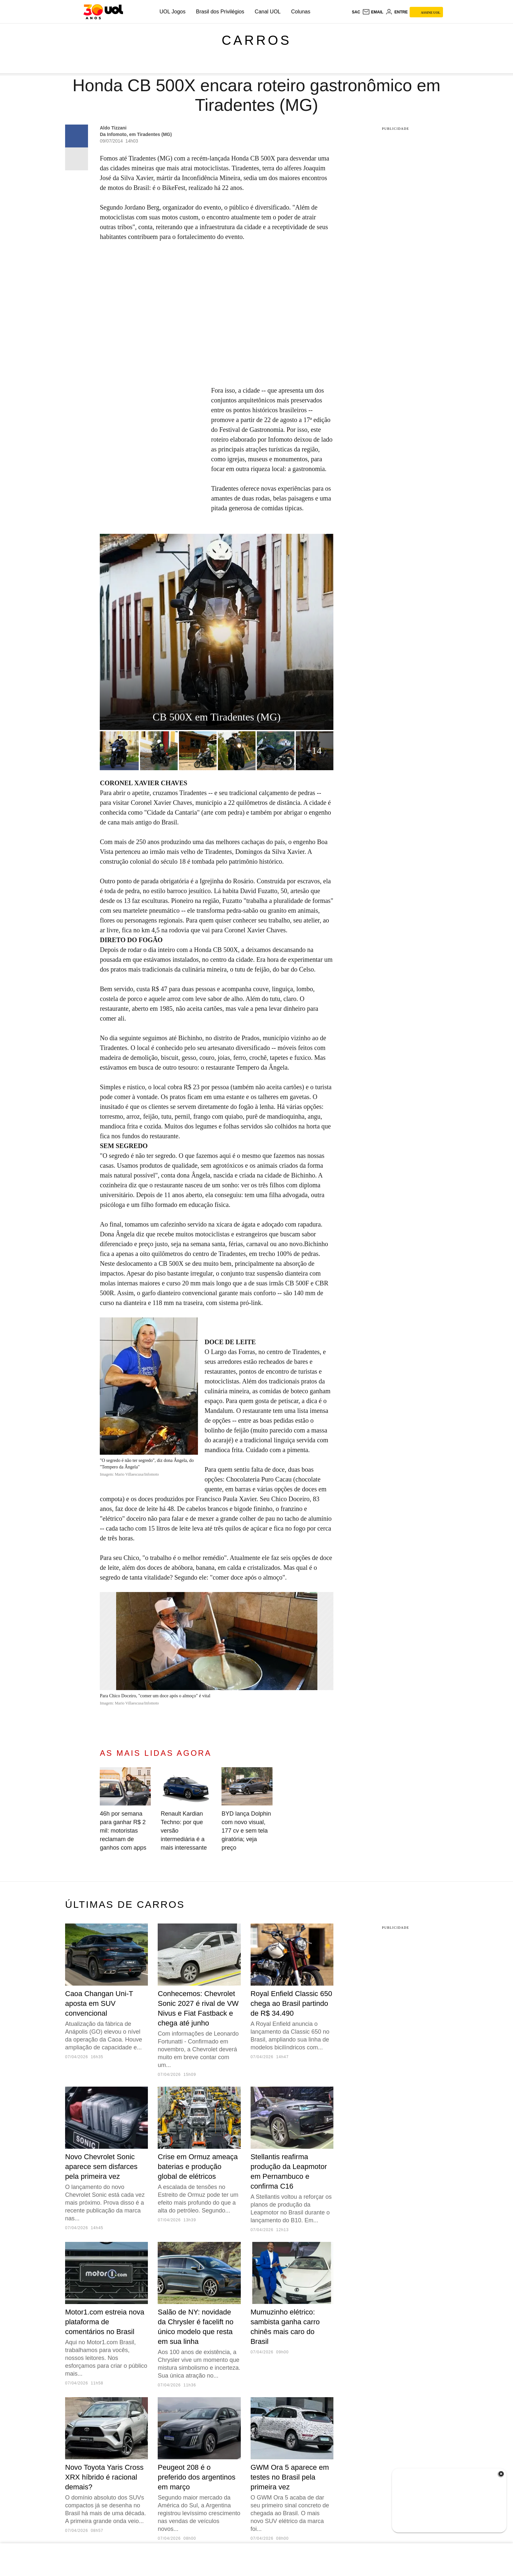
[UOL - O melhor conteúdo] (103, 12)
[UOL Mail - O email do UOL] (372, 12)
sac (356, 12)
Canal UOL (268, 11)
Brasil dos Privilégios (220, 11)
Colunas (300, 11)
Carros (256, 40)
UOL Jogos (173, 11)
